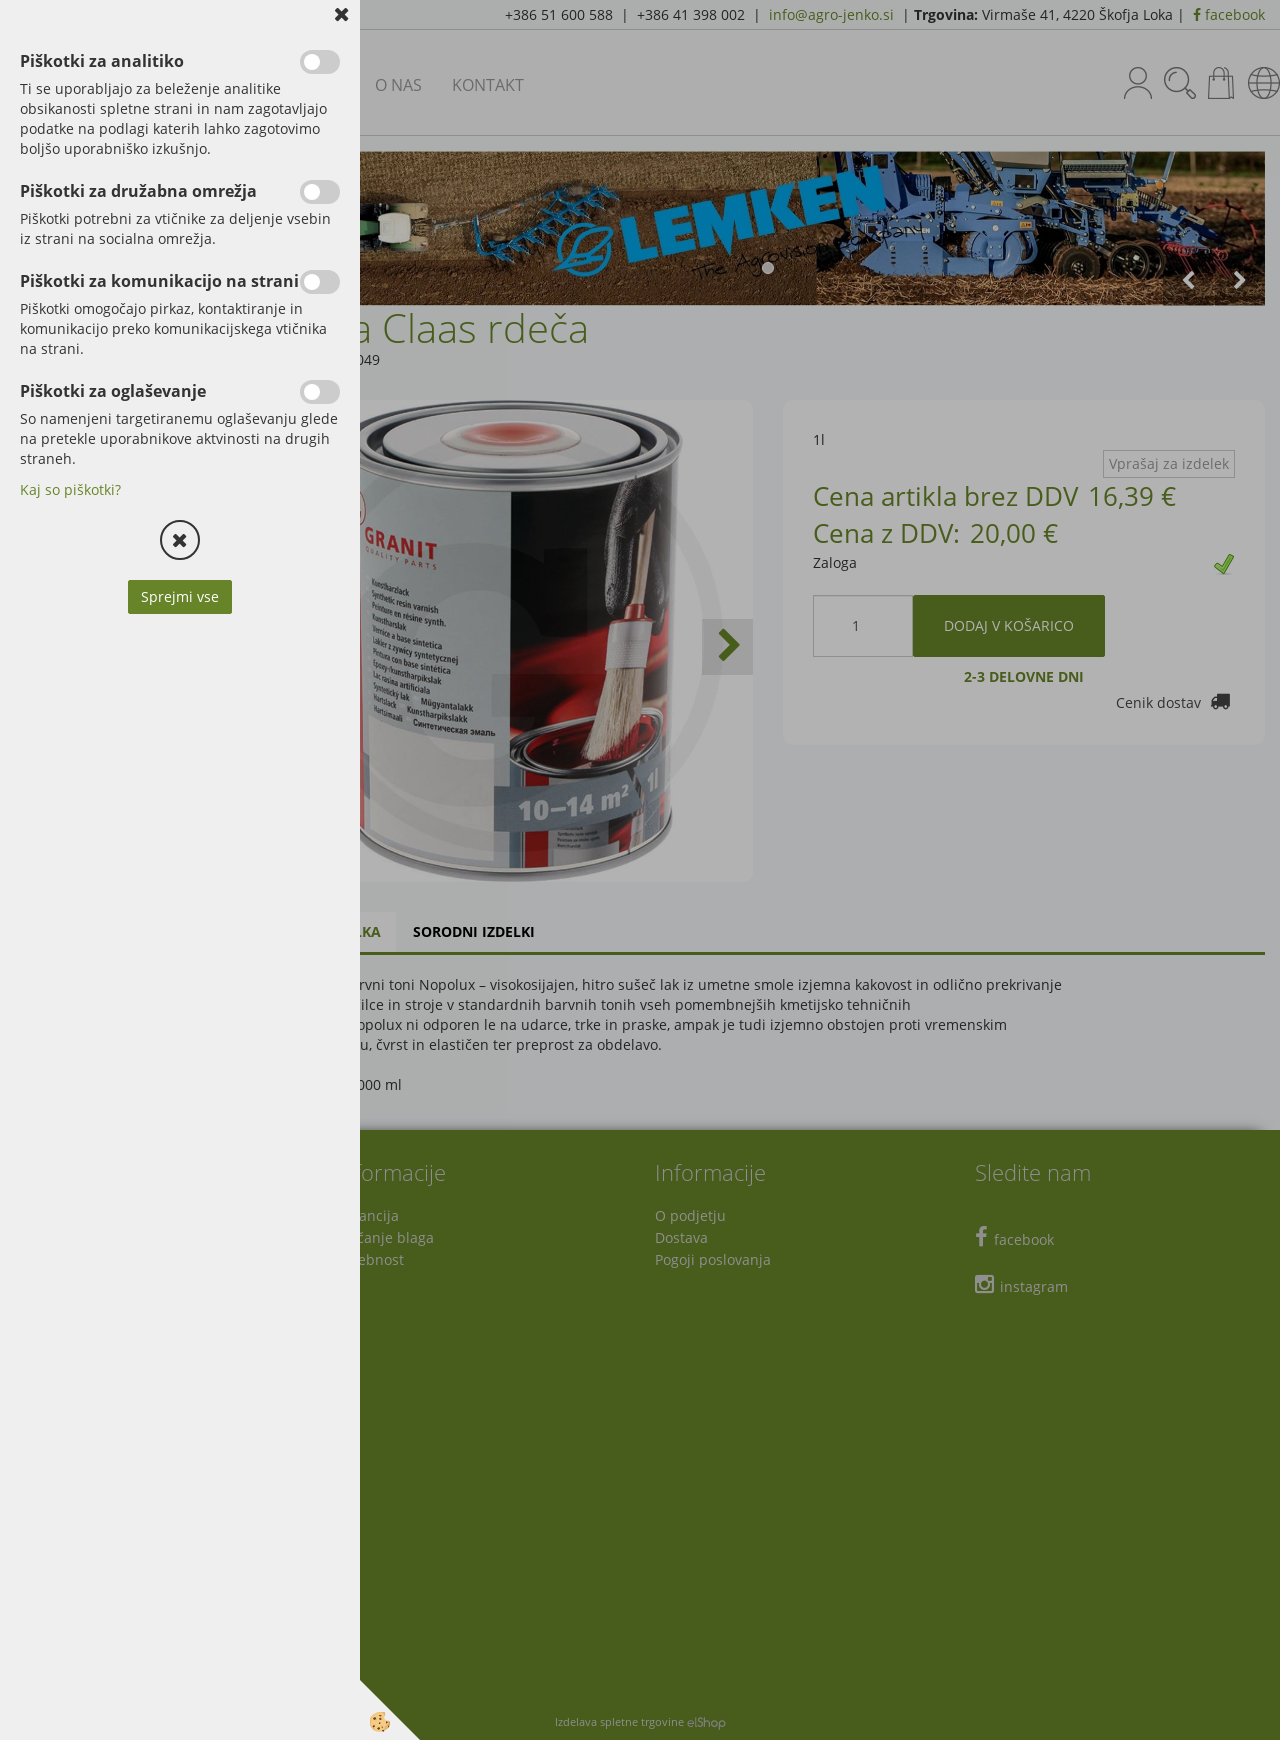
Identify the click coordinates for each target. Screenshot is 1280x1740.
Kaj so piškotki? (70, 489)
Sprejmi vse (180, 596)
